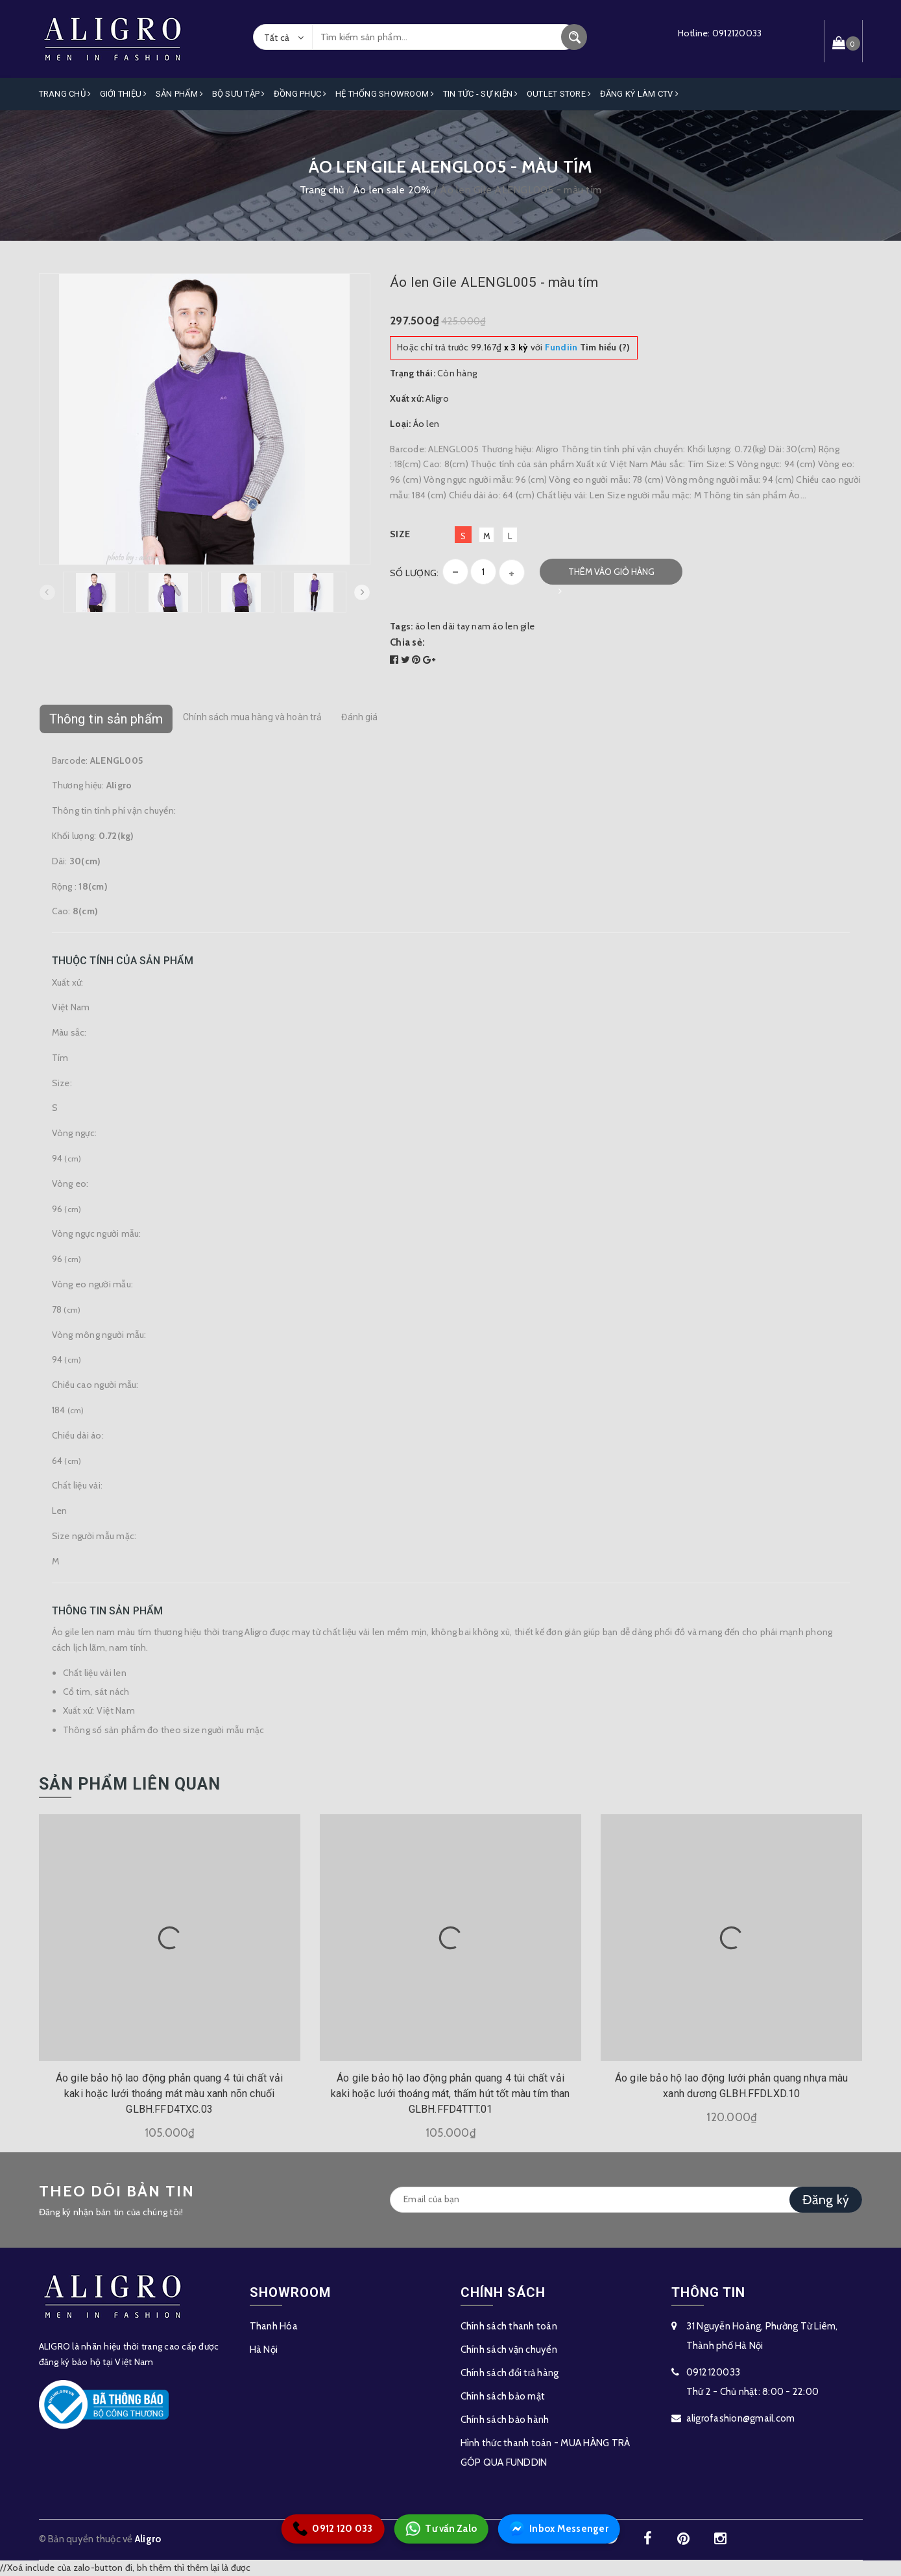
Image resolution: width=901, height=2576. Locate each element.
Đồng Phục (300, 94)
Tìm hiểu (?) (588, 347)
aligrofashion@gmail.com (740, 2418)
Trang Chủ (65, 94)
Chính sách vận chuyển (509, 2349)
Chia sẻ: (407, 642)
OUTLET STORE (559, 94)
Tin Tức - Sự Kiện (480, 94)
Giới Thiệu (123, 94)
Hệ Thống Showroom (385, 94)
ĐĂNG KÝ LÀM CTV (639, 94)
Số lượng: (414, 573)
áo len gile (513, 626)
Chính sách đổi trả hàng (510, 2373)
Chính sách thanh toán (509, 2326)
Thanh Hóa (274, 2326)
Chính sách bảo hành (505, 2419)
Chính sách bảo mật (503, 2396)
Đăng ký (826, 2199)
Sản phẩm (180, 94)
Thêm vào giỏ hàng (611, 571)
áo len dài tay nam (453, 626)
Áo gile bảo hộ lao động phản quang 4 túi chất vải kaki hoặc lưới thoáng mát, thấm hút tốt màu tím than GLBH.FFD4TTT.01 (450, 2093)
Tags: (402, 626)
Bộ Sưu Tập (238, 94)
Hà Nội (264, 2349)
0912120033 (737, 33)
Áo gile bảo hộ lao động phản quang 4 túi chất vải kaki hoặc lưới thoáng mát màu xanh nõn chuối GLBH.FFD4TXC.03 (169, 2093)
